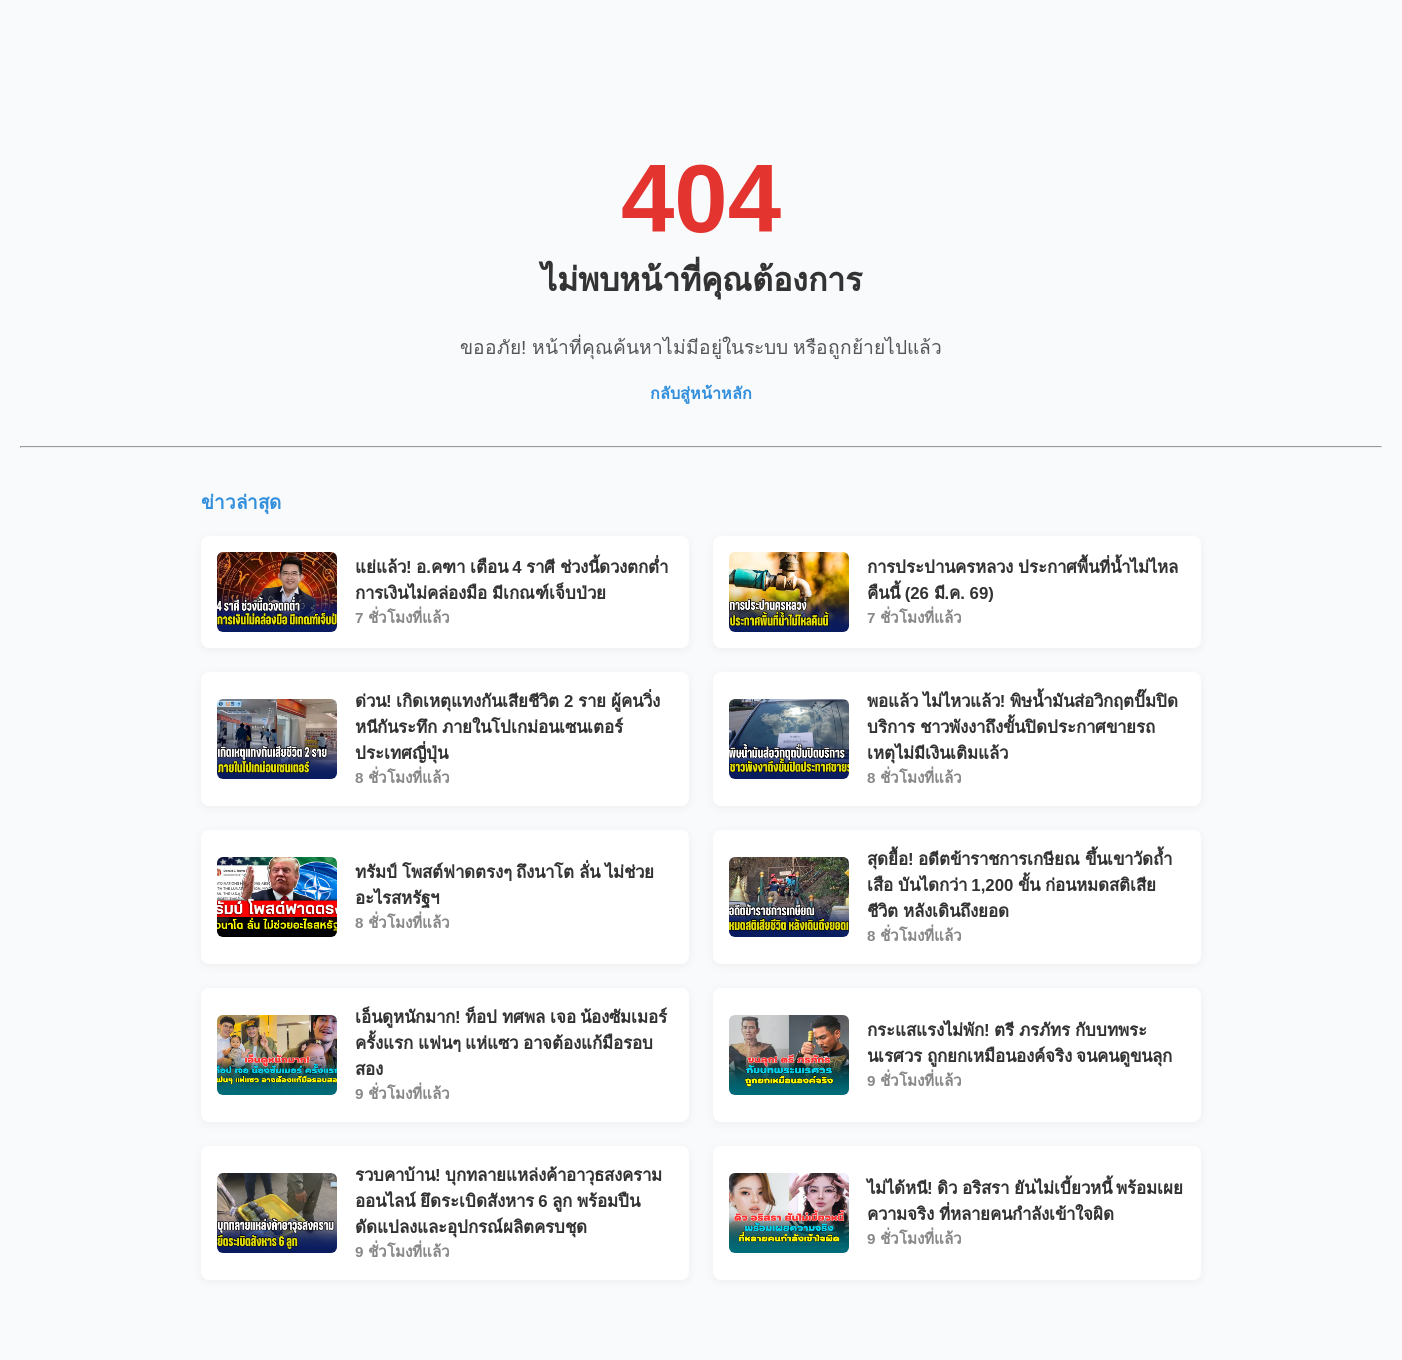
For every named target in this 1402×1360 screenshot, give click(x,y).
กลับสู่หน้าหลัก (701, 393)
